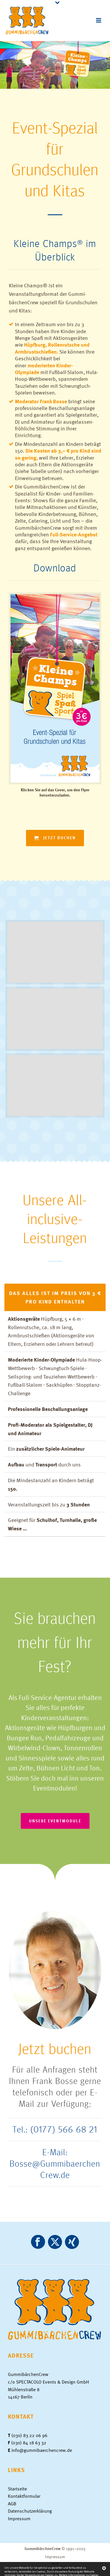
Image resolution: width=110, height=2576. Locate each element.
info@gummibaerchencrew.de (41, 2450)
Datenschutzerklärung (30, 2510)
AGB (12, 2503)
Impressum (19, 2518)
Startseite (17, 2488)
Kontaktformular (24, 2495)
